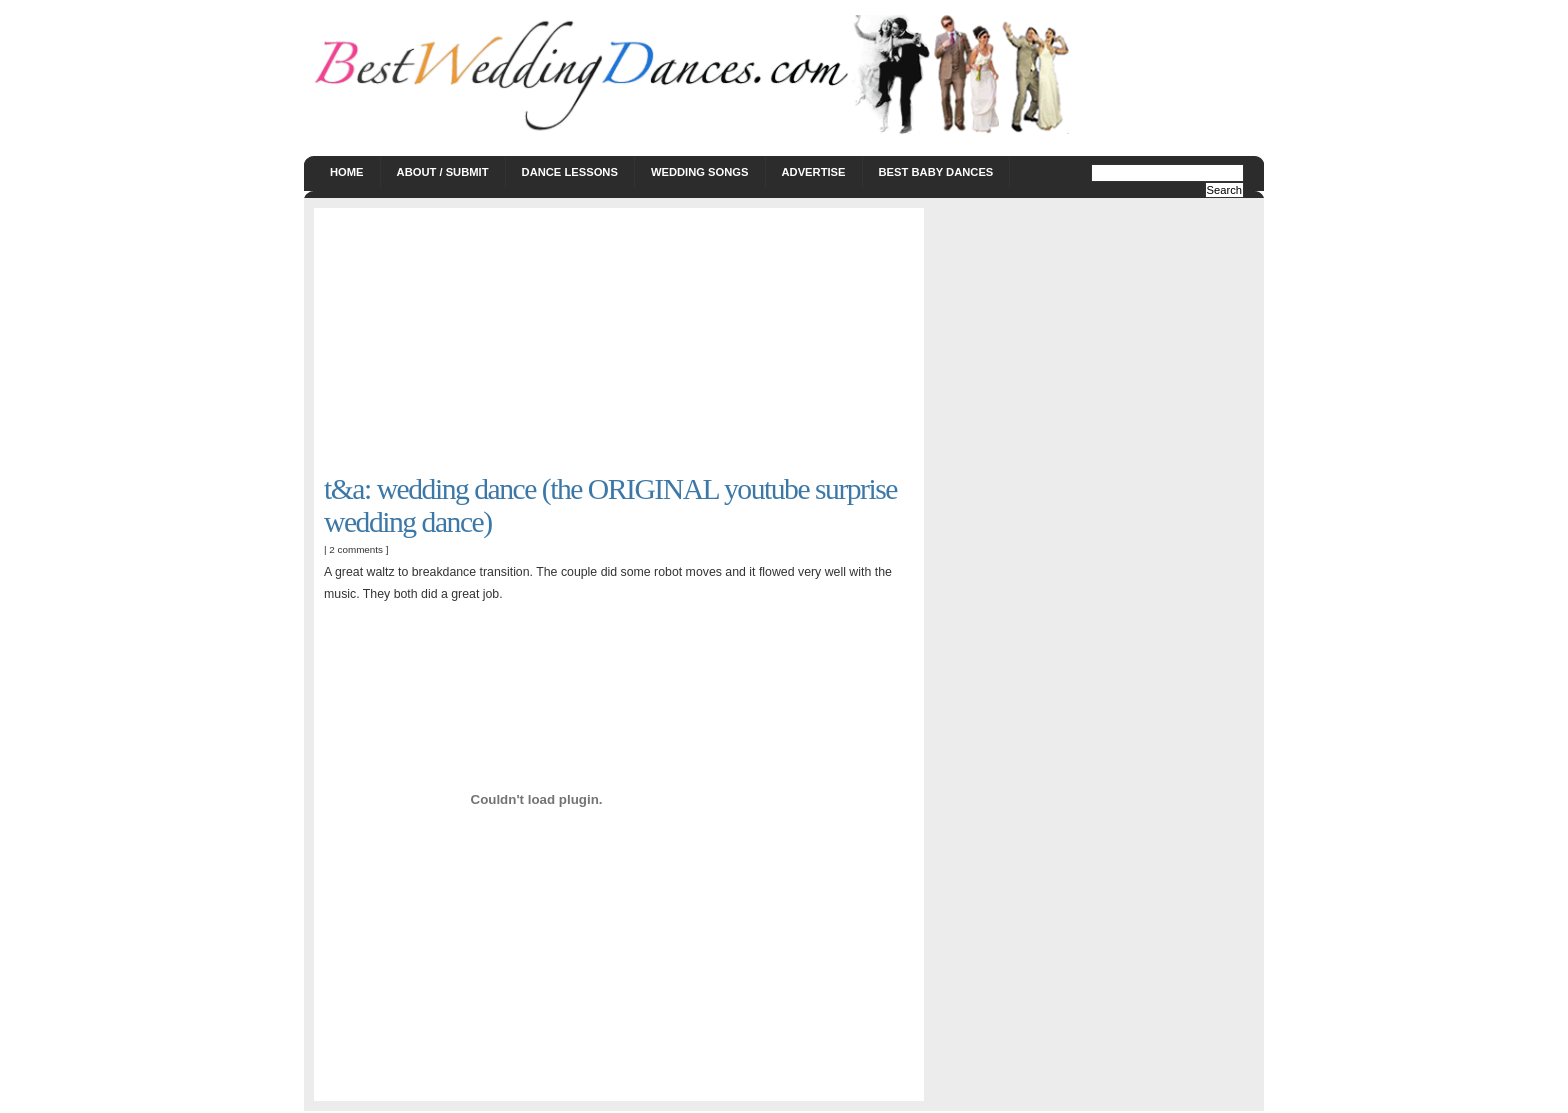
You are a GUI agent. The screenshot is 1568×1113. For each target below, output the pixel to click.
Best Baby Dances (936, 172)
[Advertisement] (474, 343)
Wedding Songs (700, 172)
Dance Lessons (570, 172)
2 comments (356, 549)
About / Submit (443, 172)
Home (347, 172)
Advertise (814, 172)
